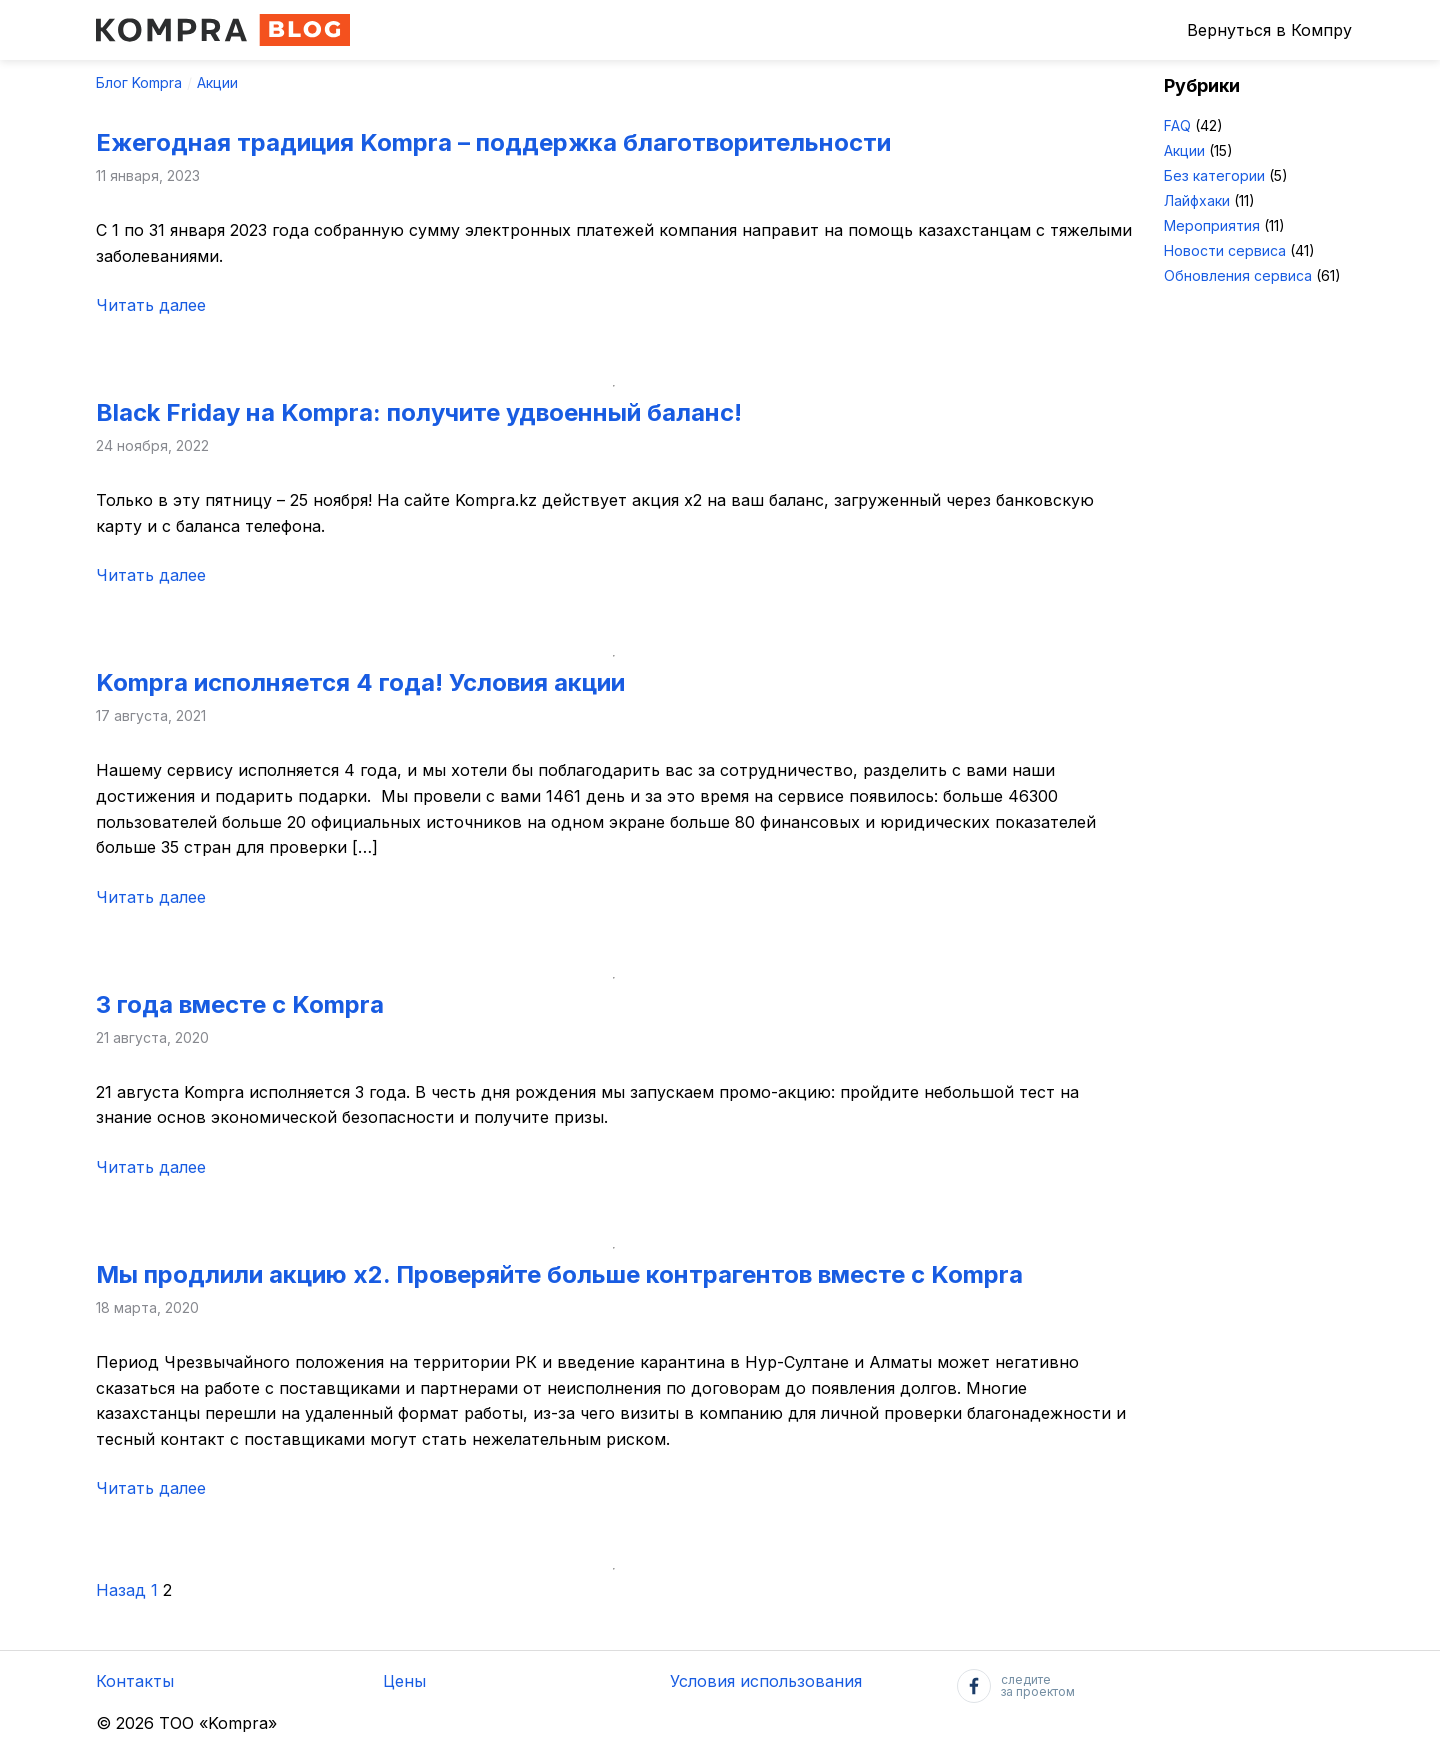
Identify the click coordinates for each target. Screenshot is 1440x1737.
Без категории (1214, 175)
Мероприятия (1212, 225)
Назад (121, 1590)
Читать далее (151, 305)
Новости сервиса (1225, 250)
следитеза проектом (1016, 1686)
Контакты (135, 1681)
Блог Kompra (139, 82)
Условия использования (766, 1681)
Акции (217, 82)
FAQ (1177, 125)
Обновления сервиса (1238, 275)
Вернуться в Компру (1269, 30)
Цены (404, 1681)
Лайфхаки (1197, 200)
